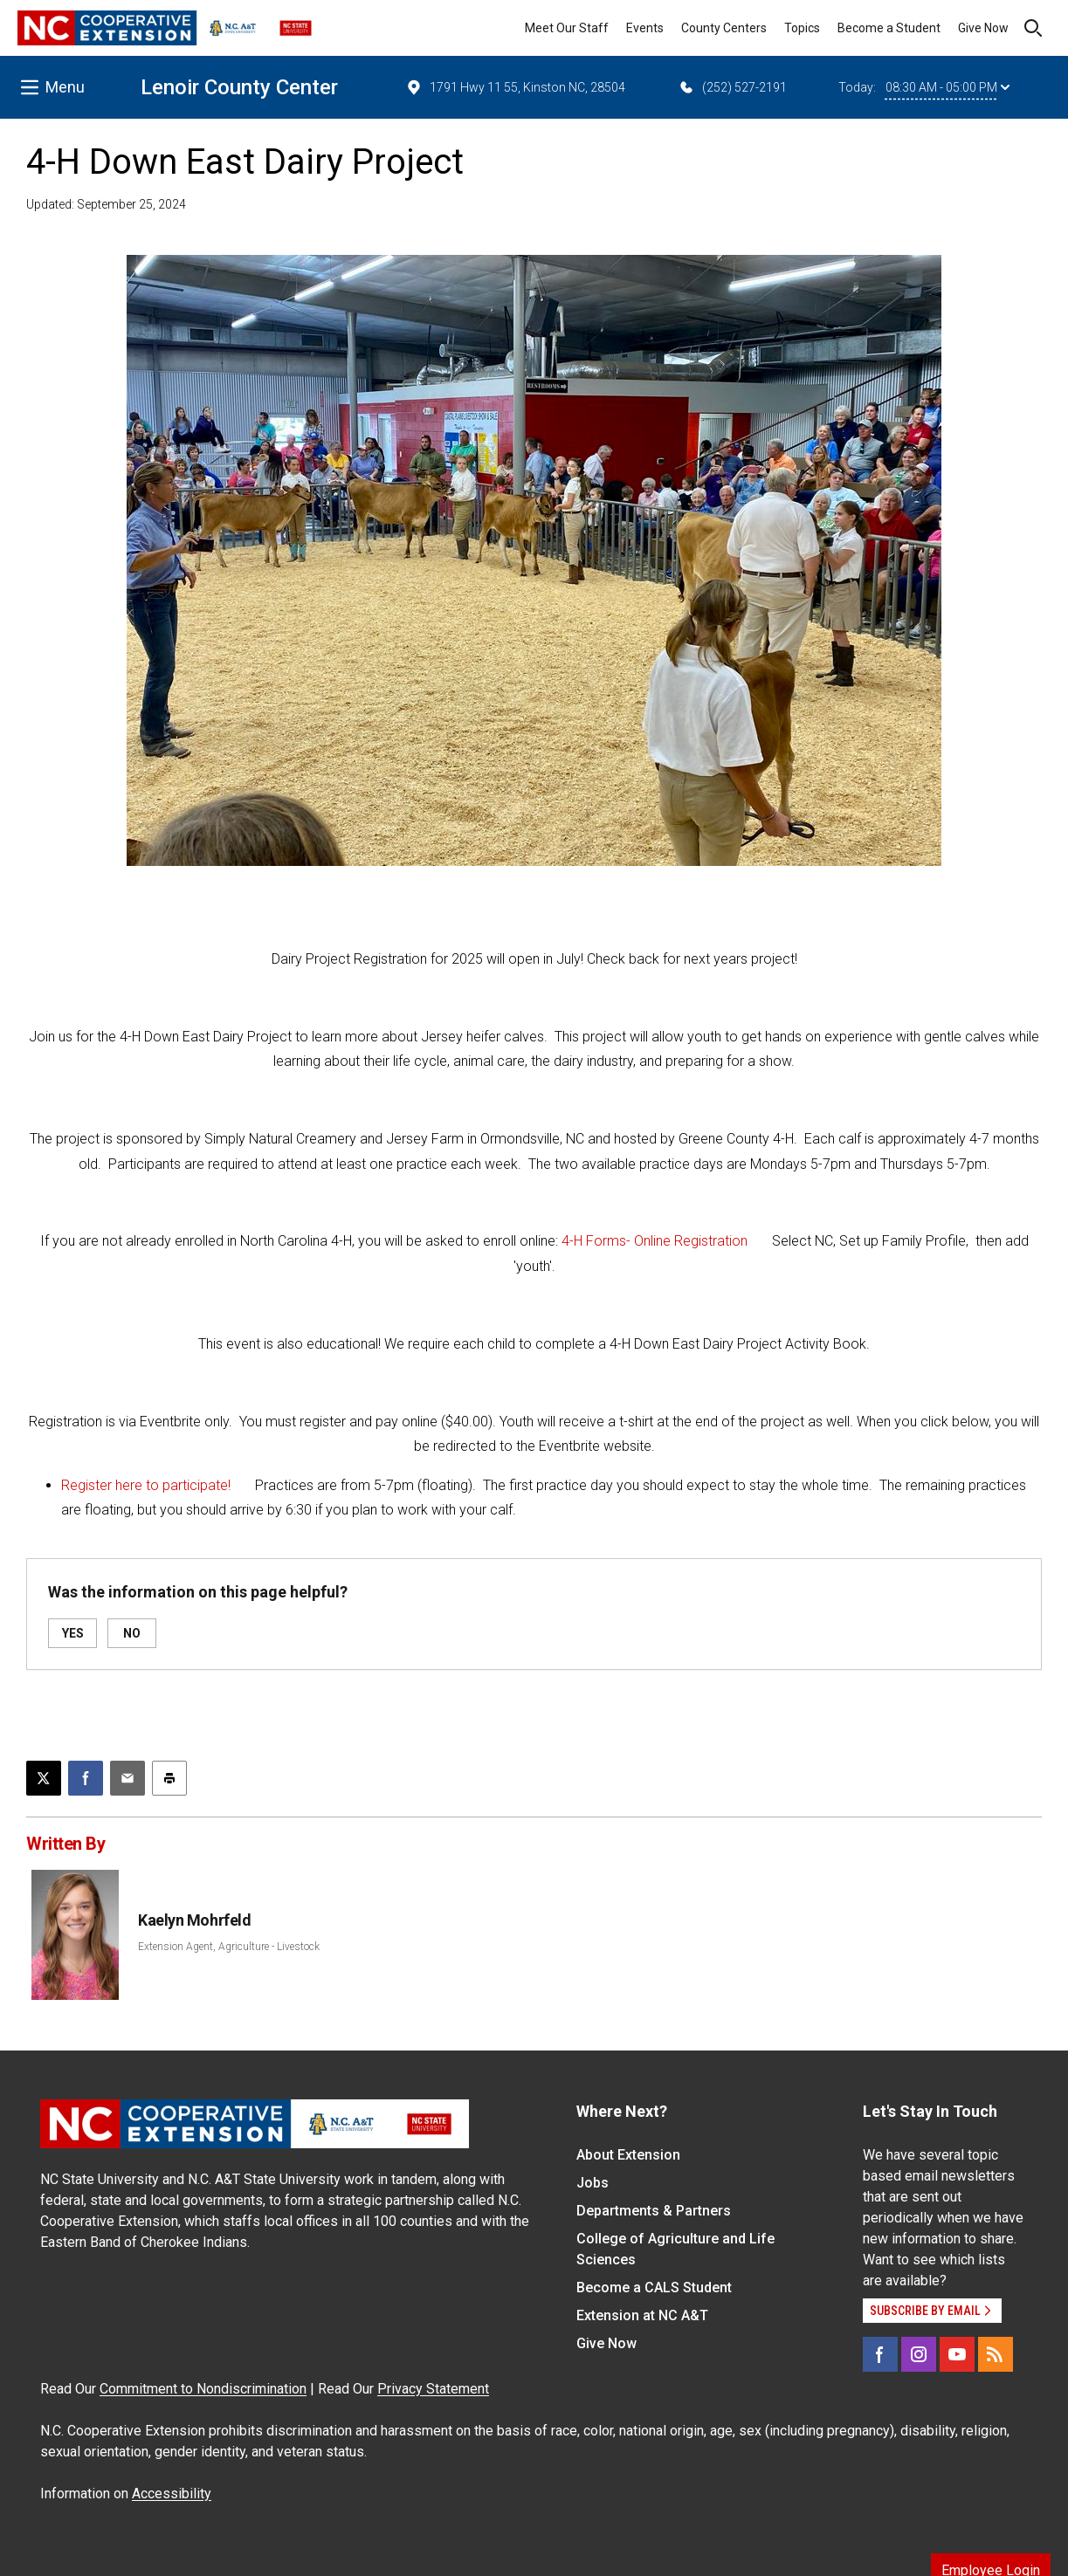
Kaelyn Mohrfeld (194, 1920)
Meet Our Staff (567, 28)
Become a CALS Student (654, 2287)
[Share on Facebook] (85, 1778)
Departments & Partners (653, 2210)
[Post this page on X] (43, 1778)
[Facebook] (880, 2354)
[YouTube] (957, 2354)
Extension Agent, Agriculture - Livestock (229, 1947)
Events (645, 28)
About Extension (628, 2155)
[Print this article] (169, 1778)
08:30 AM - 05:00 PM (947, 87)
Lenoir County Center (239, 87)
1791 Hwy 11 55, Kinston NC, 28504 (515, 87)
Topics (802, 28)
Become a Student (889, 28)
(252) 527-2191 (732, 87)
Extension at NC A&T (642, 2315)
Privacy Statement (433, 2388)
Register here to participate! (146, 1485)
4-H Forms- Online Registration (655, 1241)
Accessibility (171, 2493)
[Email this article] (127, 1778)
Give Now (983, 28)
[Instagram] (918, 2354)
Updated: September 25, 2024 (106, 204)
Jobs (592, 2182)
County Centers (724, 28)
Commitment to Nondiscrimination (203, 2388)
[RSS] (995, 2354)
